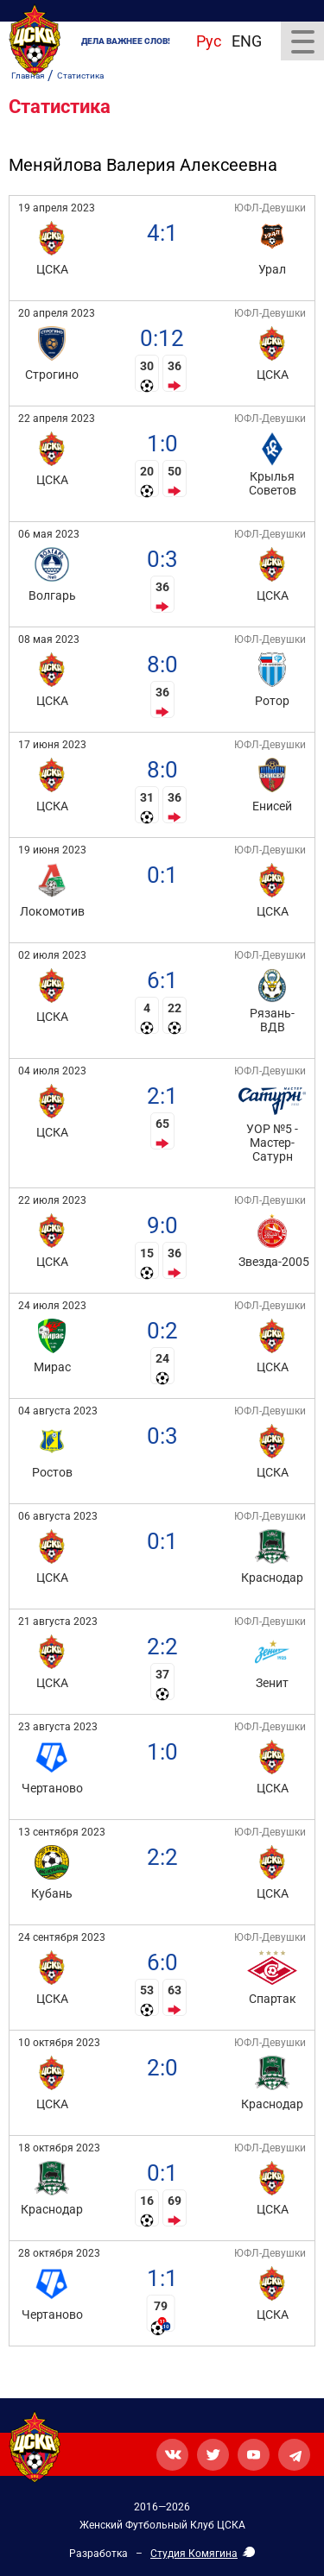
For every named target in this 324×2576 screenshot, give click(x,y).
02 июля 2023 (52, 955)
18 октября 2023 (59, 2148)
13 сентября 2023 (61, 1832)
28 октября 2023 (59, 2253)
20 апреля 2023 (56, 313)
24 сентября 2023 (61, 1937)
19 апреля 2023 (56, 208)
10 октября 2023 (59, 2043)
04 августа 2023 (58, 1411)
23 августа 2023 (58, 1727)
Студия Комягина (194, 2554)
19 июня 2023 (52, 850)
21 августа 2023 (58, 1622)
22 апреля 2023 (56, 419)
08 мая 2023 (48, 639)
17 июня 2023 (52, 745)
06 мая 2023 (48, 534)
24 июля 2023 (52, 1306)
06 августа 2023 (58, 1516)
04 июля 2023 (52, 1071)
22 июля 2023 (52, 1200)
